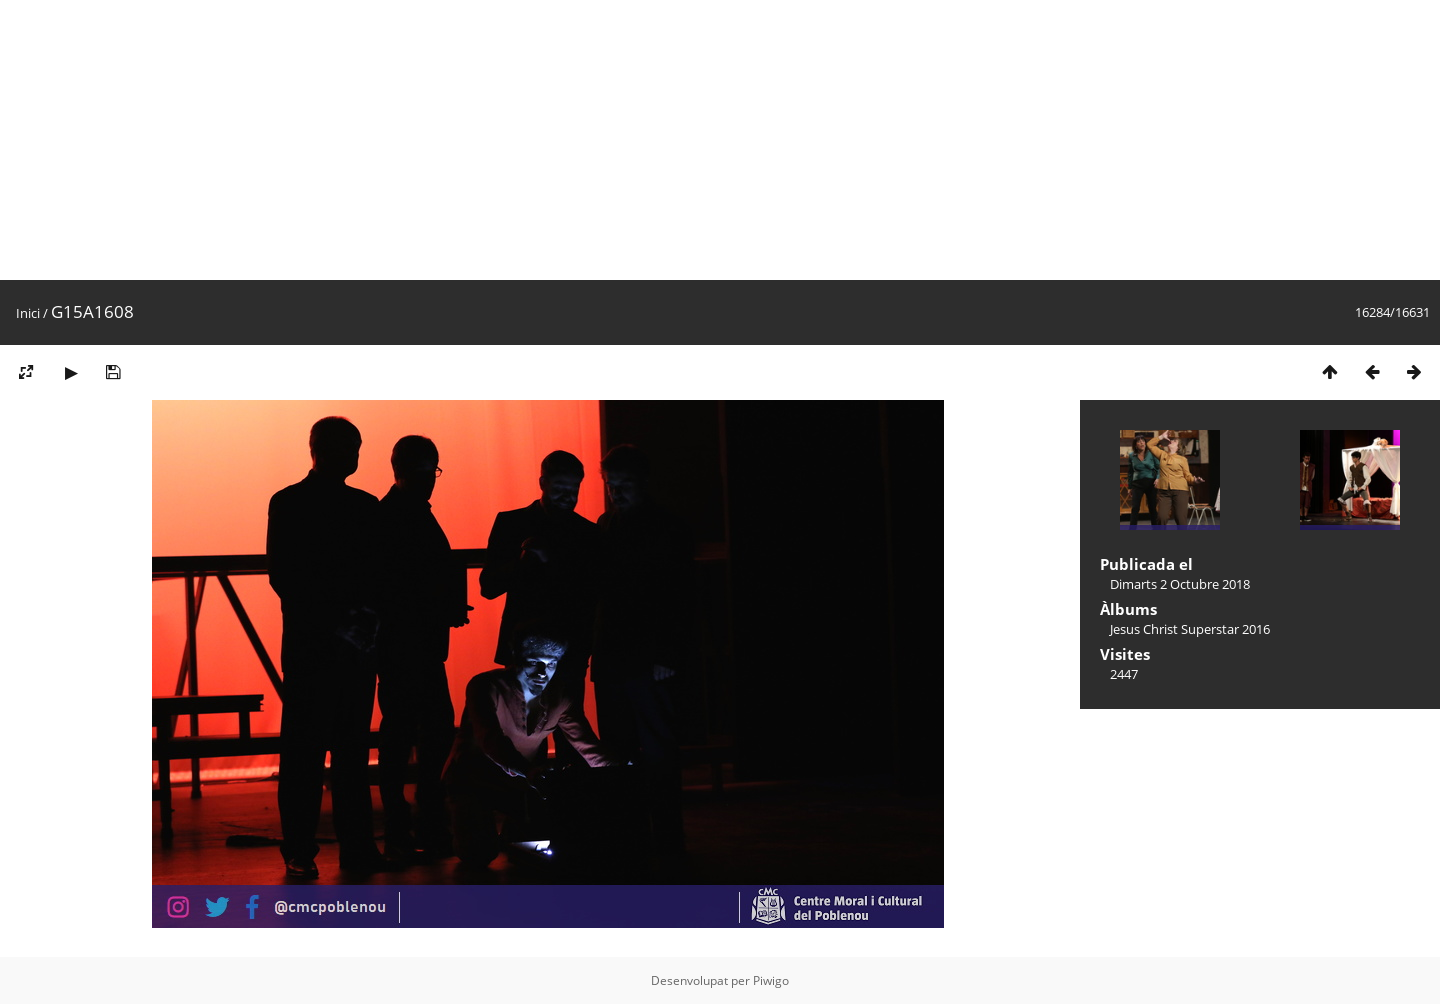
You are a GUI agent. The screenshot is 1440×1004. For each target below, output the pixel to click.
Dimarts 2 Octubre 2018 (1180, 584)
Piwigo (771, 980)
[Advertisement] (600, 140)
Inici (28, 313)
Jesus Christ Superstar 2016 (1190, 629)
